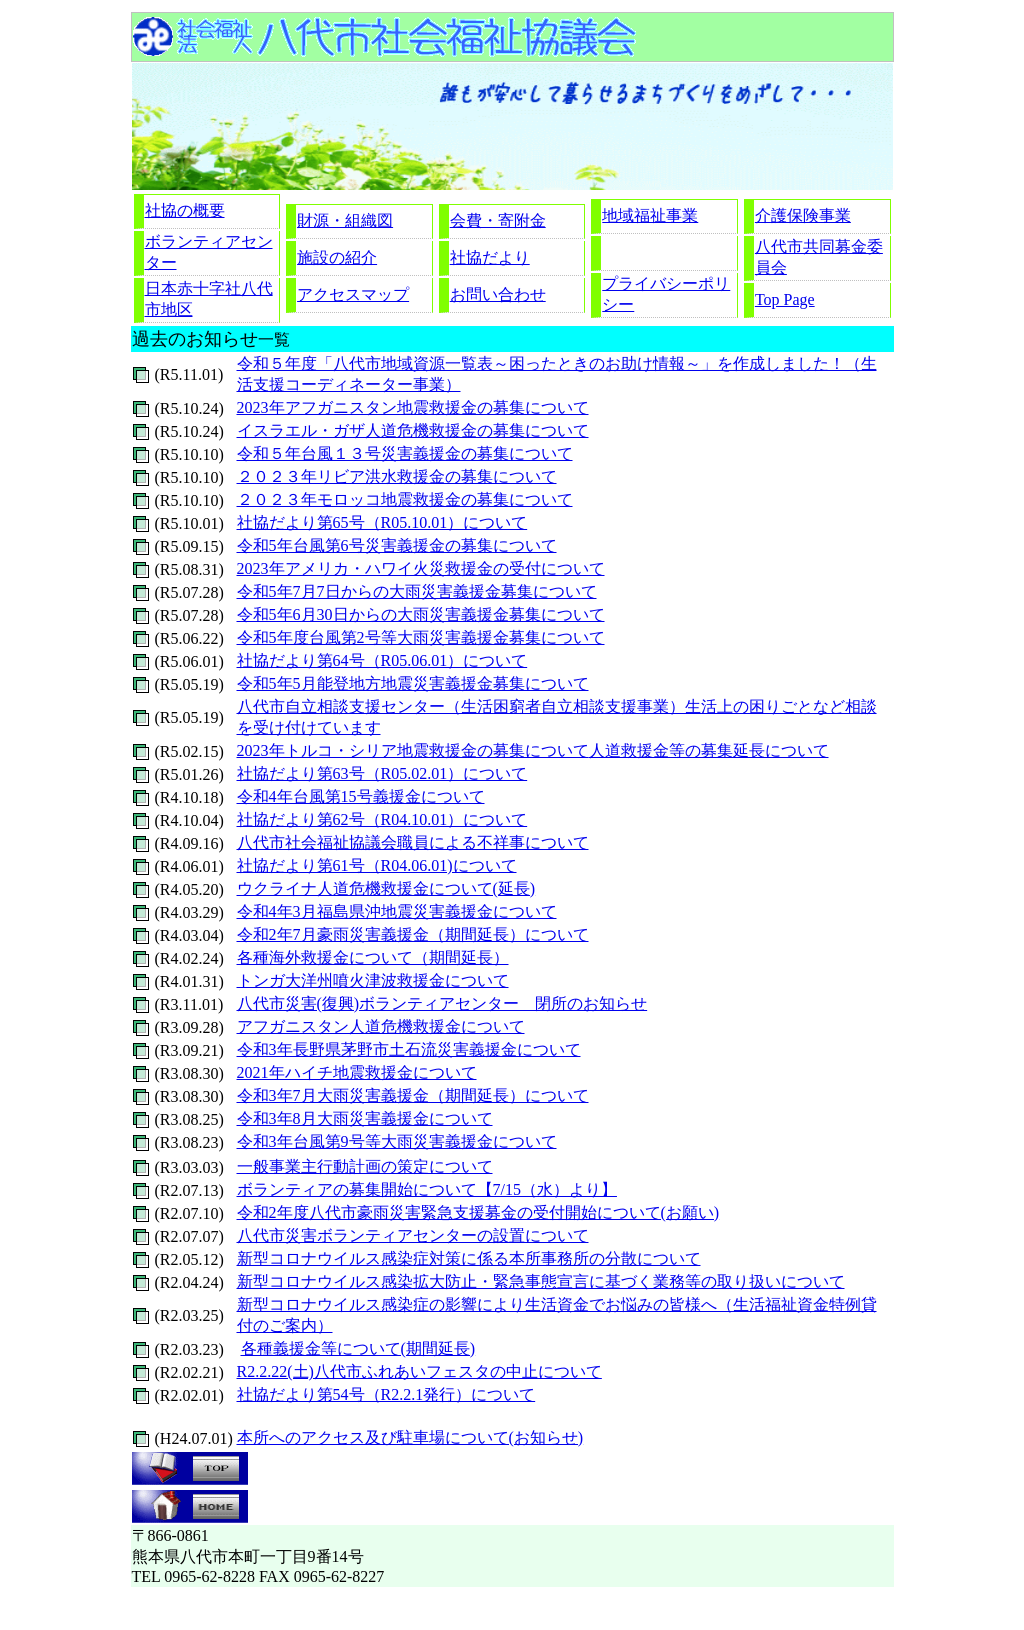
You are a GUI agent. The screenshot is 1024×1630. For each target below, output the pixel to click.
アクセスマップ (353, 294)
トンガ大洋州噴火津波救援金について (373, 980)
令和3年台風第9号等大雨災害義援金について (397, 1141)
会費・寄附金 (498, 220)
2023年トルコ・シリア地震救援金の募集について (413, 750)
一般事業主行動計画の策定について (365, 1166)
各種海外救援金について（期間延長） (373, 957)
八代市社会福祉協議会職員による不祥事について (413, 842)
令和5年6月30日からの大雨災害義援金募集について (421, 614)
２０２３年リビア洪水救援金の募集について (397, 476)
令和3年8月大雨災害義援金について (365, 1118)
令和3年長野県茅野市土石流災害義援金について (409, 1049)
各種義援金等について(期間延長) (358, 1348)
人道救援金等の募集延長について (709, 750)
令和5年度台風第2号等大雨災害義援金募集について (421, 637)
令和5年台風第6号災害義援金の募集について (397, 545)
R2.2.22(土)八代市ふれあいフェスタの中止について (419, 1371)
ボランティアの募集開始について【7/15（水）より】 (427, 1189)
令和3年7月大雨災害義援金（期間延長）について (413, 1095)
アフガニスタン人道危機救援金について (381, 1026)
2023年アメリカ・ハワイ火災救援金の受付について (421, 568)
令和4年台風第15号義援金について (361, 796)
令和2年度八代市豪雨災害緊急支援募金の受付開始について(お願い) (478, 1212)
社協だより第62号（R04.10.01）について (382, 819)
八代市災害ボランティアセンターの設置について (413, 1235)
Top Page (785, 299)
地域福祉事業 (650, 215)
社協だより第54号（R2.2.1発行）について (386, 1394)
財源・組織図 (345, 220)
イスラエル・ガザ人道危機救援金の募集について (413, 430)
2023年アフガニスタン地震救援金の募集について (413, 407)
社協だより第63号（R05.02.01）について (382, 773)
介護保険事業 (803, 215)
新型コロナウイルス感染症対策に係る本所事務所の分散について (469, 1258)
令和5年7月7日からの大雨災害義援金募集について (417, 591)
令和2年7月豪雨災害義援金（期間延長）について (413, 934)
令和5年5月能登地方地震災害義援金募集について (413, 683)
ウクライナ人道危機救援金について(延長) (386, 888)
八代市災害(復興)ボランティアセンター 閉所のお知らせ (442, 1003)
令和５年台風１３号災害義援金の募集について (405, 453)
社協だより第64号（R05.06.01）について (382, 660)
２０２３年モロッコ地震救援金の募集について (405, 499)
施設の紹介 (337, 257)
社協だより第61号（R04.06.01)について (377, 865)
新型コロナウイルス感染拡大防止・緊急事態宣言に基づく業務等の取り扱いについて (541, 1281)
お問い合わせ (498, 294)
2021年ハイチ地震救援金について (357, 1072)
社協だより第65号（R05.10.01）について (382, 522)
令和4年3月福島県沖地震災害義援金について (397, 911)
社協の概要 (185, 210)
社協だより (490, 257)
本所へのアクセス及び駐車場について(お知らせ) (410, 1437)
